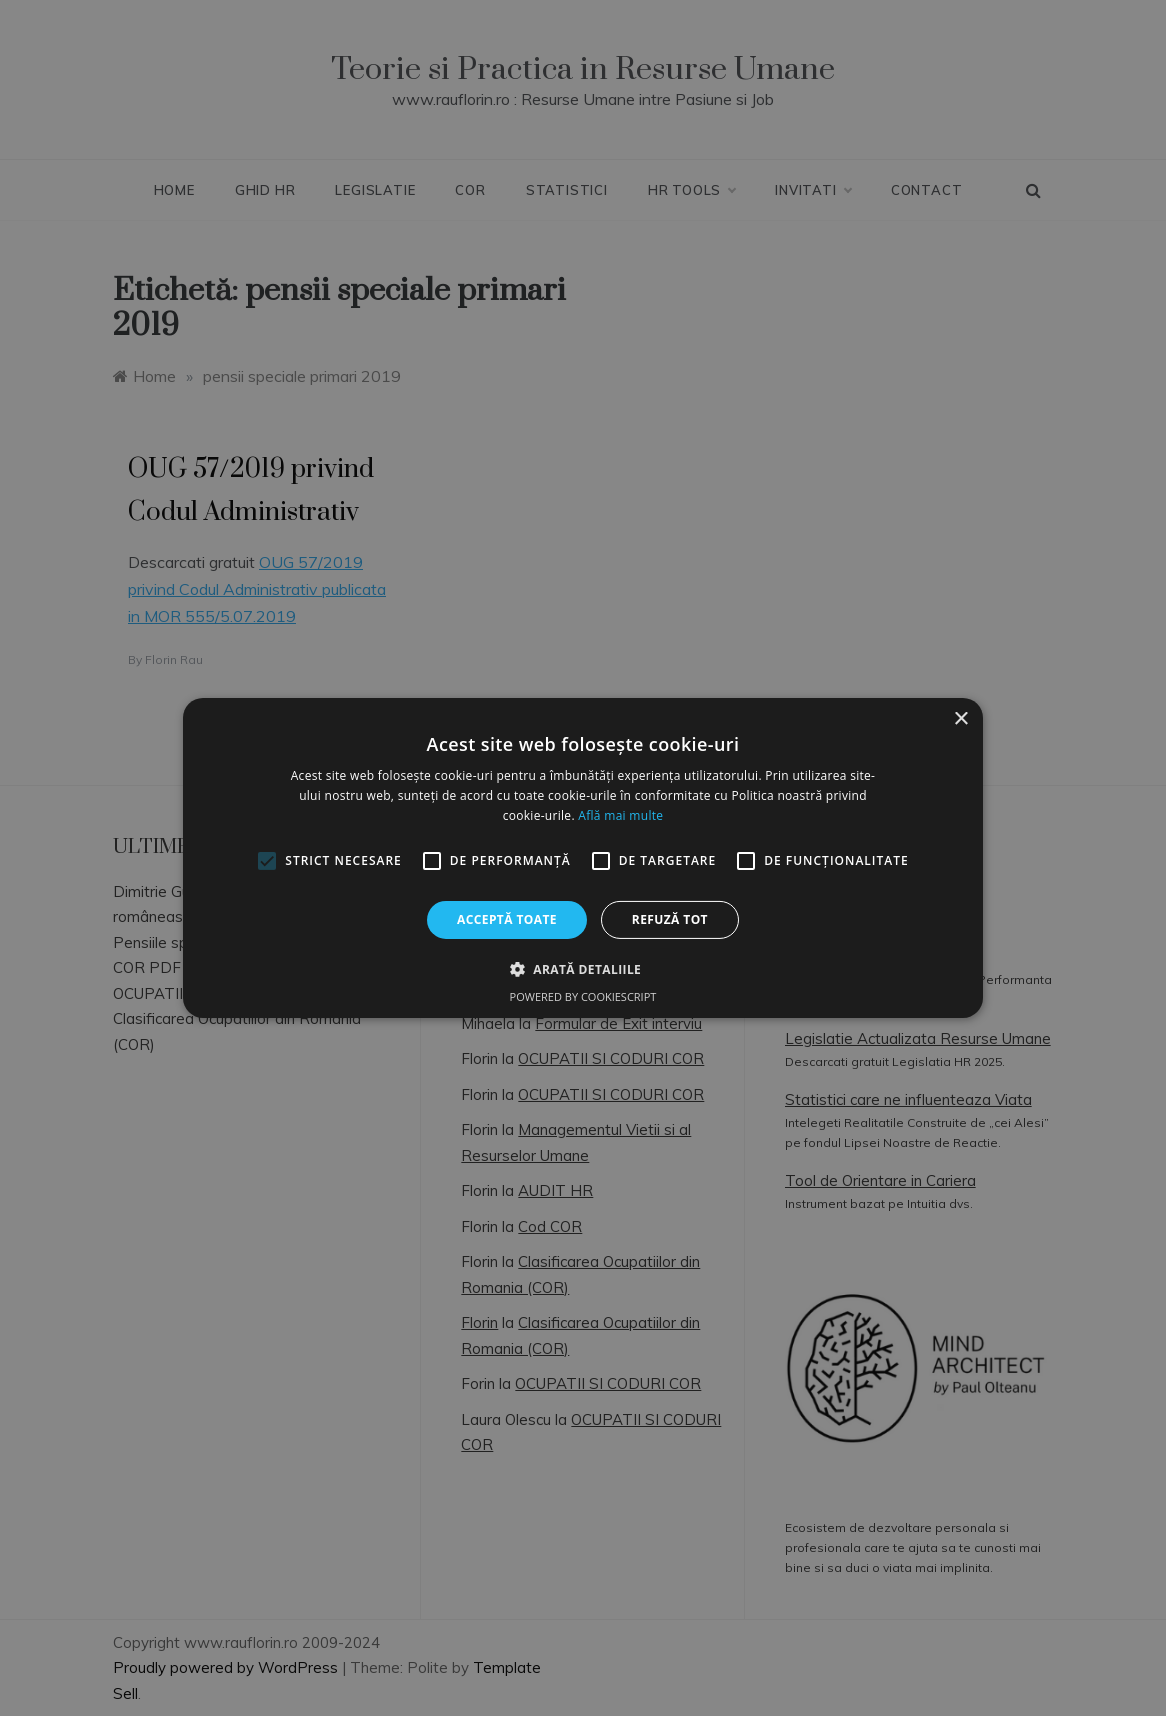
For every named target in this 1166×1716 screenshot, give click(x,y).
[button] (583, 969)
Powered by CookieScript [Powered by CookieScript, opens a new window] (583, 996)
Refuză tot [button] (670, 919)
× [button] (960, 719)
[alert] (583, 858)
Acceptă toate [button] (507, 919)
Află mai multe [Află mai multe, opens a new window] (620, 815)
